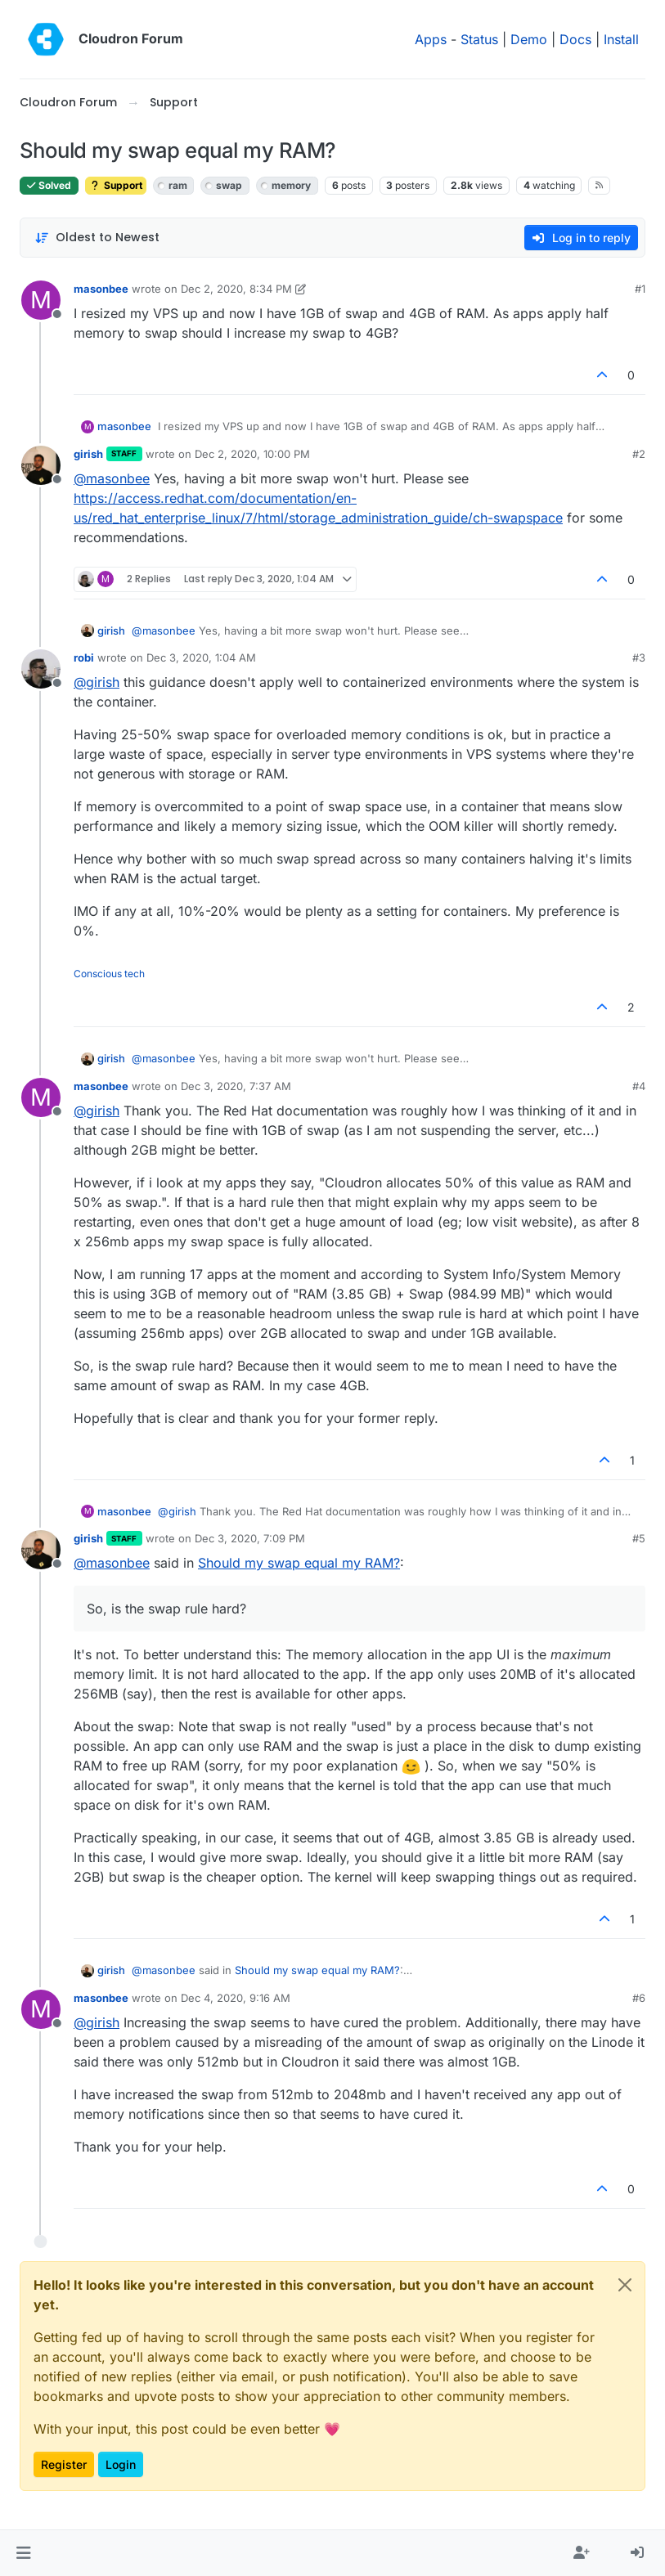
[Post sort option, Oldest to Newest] (97, 237)
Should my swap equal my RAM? (299, 1563)
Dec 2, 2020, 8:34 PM (236, 288)
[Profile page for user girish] (41, 465)
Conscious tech (109, 973)
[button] (23, 2553)
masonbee (101, 288)
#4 (638, 1086)
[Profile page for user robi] (41, 669)
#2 (638, 453)
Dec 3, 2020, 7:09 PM (250, 1538)
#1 (640, 288)
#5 (638, 1538)
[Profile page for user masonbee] (41, 300)
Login (121, 2464)
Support (115, 185)
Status (479, 39)
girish (88, 453)
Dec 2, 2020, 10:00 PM (252, 453)
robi (84, 657)
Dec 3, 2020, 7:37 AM (236, 1086)
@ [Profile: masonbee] (112, 478)
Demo (528, 39)
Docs (575, 39)
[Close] (625, 2285)
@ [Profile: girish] (96, 682)
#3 (638, 657)
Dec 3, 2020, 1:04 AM (201, 657)
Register (64, 2464)
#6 (638, 1997)
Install (621, 39)
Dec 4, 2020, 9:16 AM (235, 1997)
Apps (431, 39)
